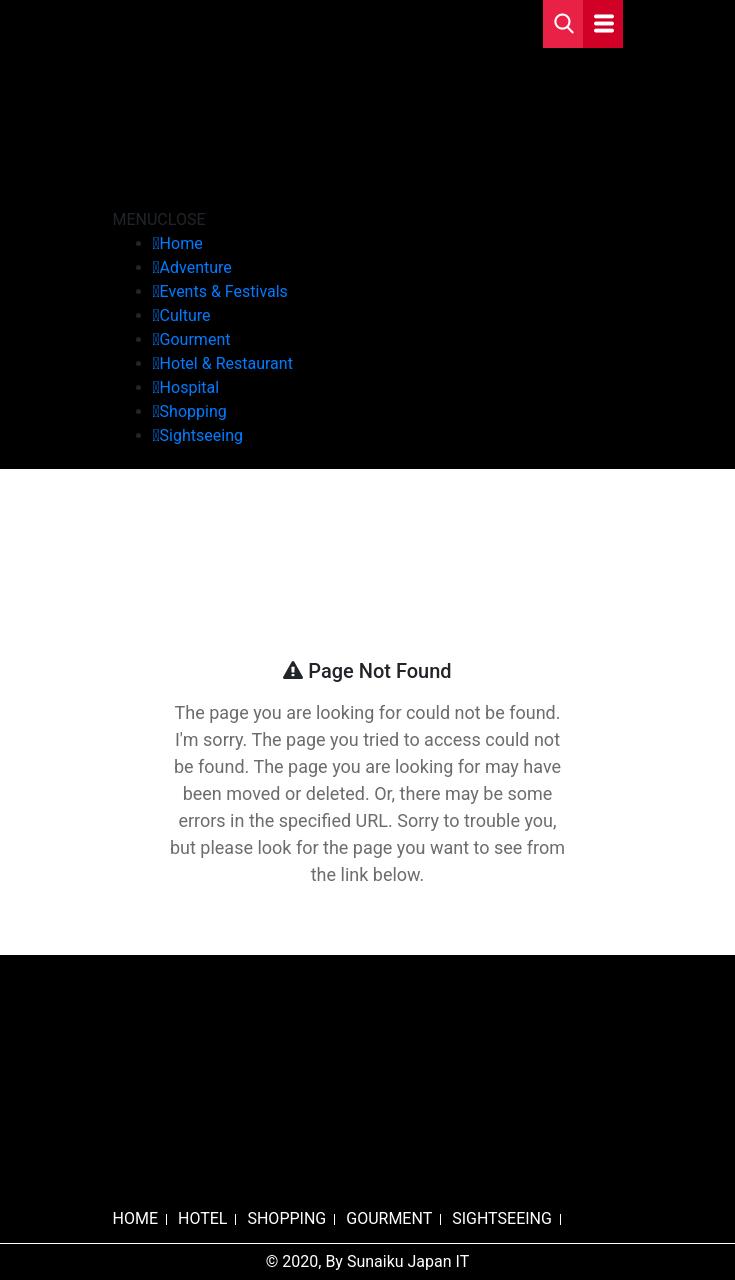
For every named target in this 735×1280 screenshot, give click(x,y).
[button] (159, 219)
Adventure (196, 267)
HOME (135, 1218)
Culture (185, 315)
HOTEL (202, 1218)
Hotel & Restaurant (226, 363)
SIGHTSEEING (502, 1218)
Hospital (190, 387)
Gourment (195, 339)
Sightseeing (201, 435)
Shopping (193, 411)
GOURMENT (389, 1218)
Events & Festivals (224, 291)
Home (181, 243)
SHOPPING (286, 1218)
